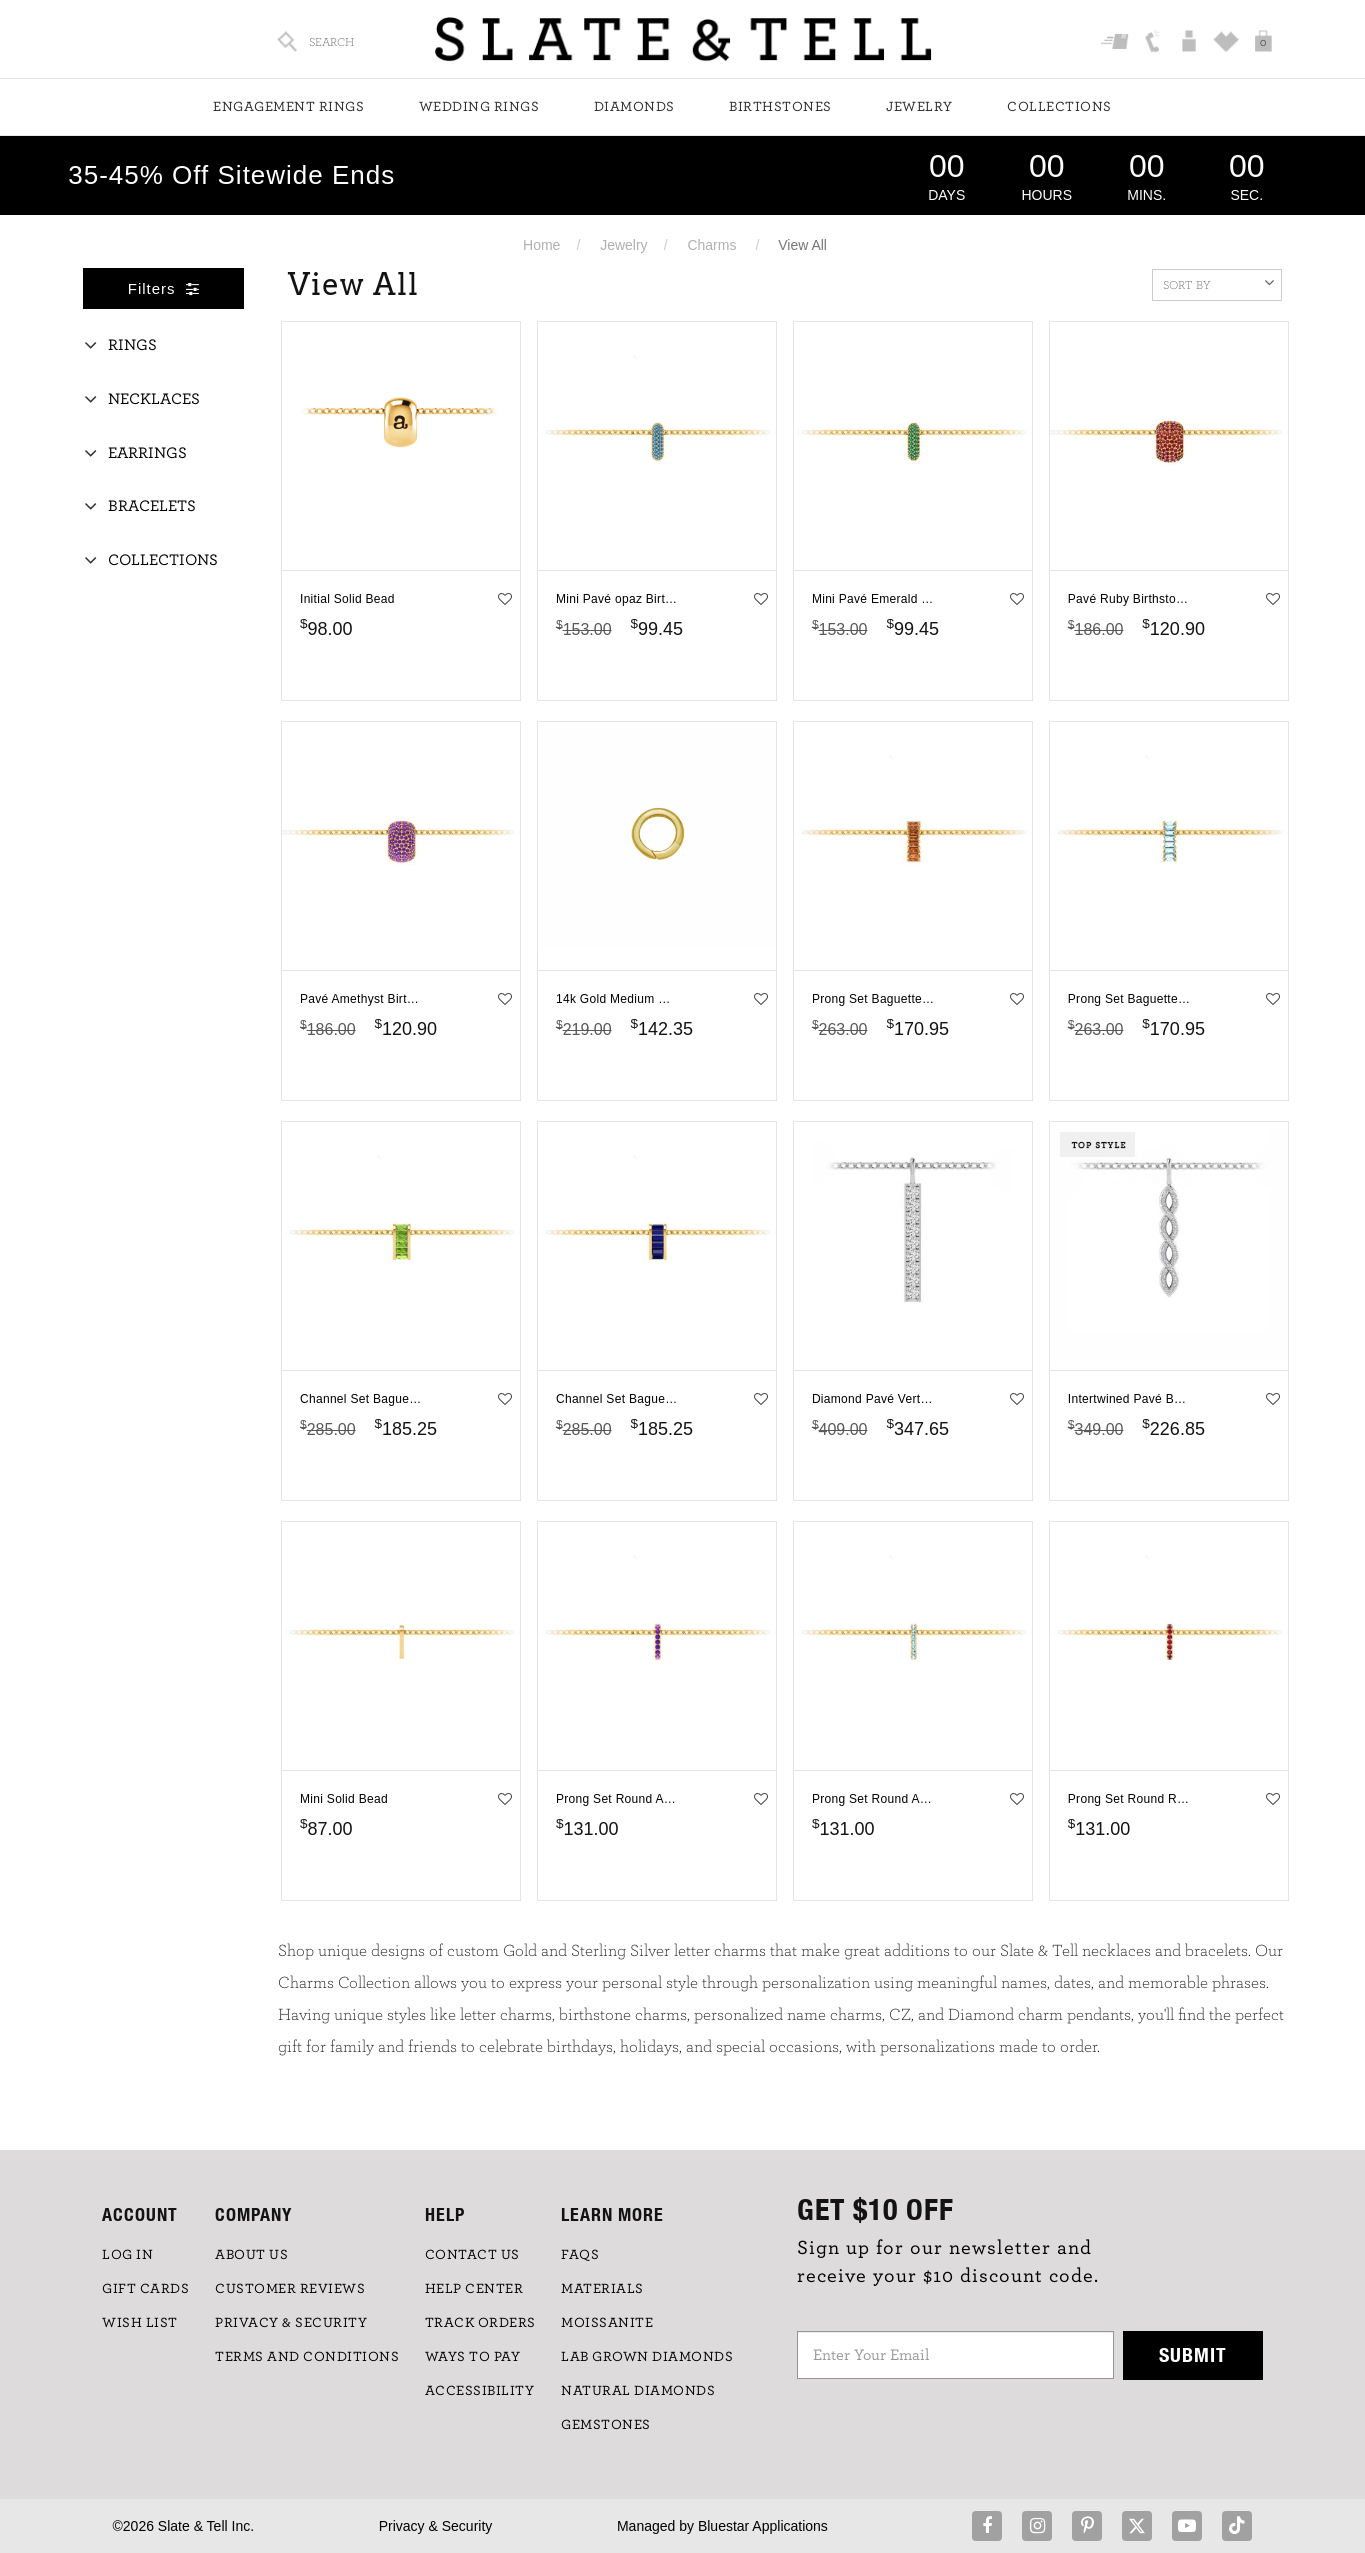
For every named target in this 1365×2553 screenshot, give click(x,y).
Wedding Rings (479, 107)
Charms (711, 245)
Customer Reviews (290, 2289)
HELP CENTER (474, 2289)
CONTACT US (472, 2255)
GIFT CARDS (145, 2289)
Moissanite (607, 2323)
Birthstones (780, 107)
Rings (132, 345)
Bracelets (152, 506)
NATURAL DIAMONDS (638, 2391)
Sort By (1218, 283)
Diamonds (634, 107)
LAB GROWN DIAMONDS (647, 2357)
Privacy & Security (436, 2526)
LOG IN (127, 2255)
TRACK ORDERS (480, 2323)
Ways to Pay (473, 2357)
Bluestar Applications (763, 2526)
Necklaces (154, 399)
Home (541, 245)
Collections (1059, 107)
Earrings (147, 453)
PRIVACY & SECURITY (291, 2323)
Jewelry (919, 107)
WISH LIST (140, 2323)
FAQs (580, 2255)
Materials (602, 2289)
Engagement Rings (288, 107)
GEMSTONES (606, 2425)
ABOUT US (251, 2255)
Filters (164, 288)
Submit (1193, 2354)
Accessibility (480, 2391)
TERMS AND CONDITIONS (307, 2357)
